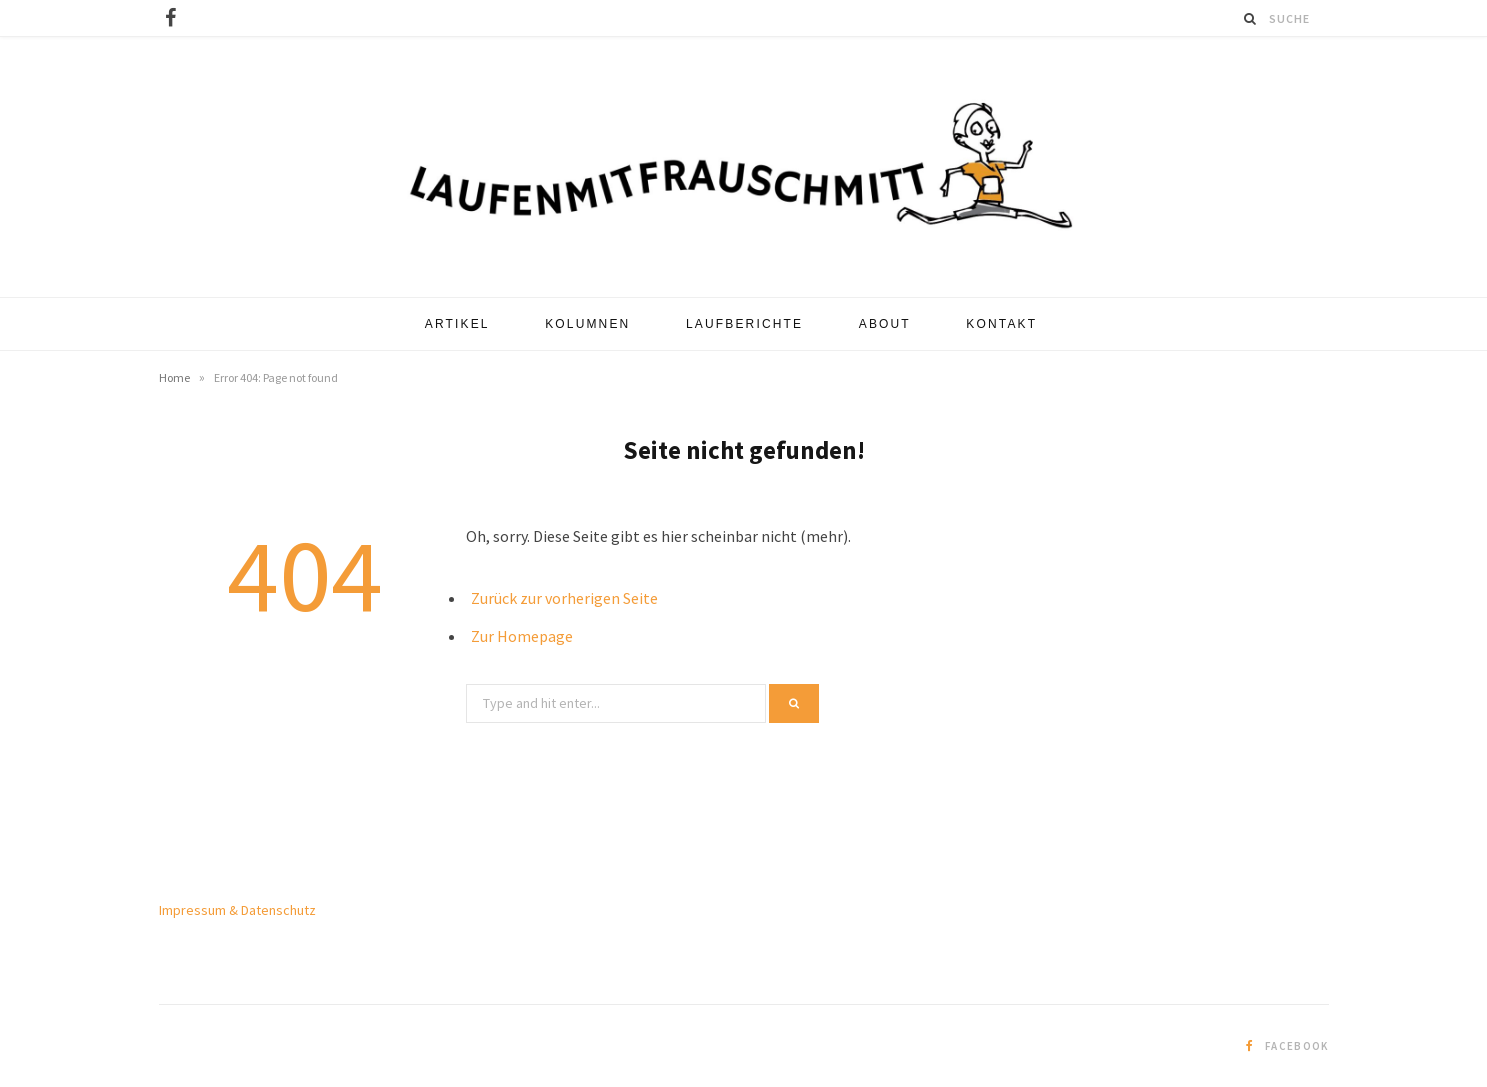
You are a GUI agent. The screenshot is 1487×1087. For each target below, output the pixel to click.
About (885, 324)
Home (174, 377)
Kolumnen (587, 324)
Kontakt (1001, 324)
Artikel (457, 324)
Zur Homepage (522, 636)
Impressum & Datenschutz (237, 910)
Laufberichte (744, 324)
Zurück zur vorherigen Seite (564, 598)
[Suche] (1251, 18)
